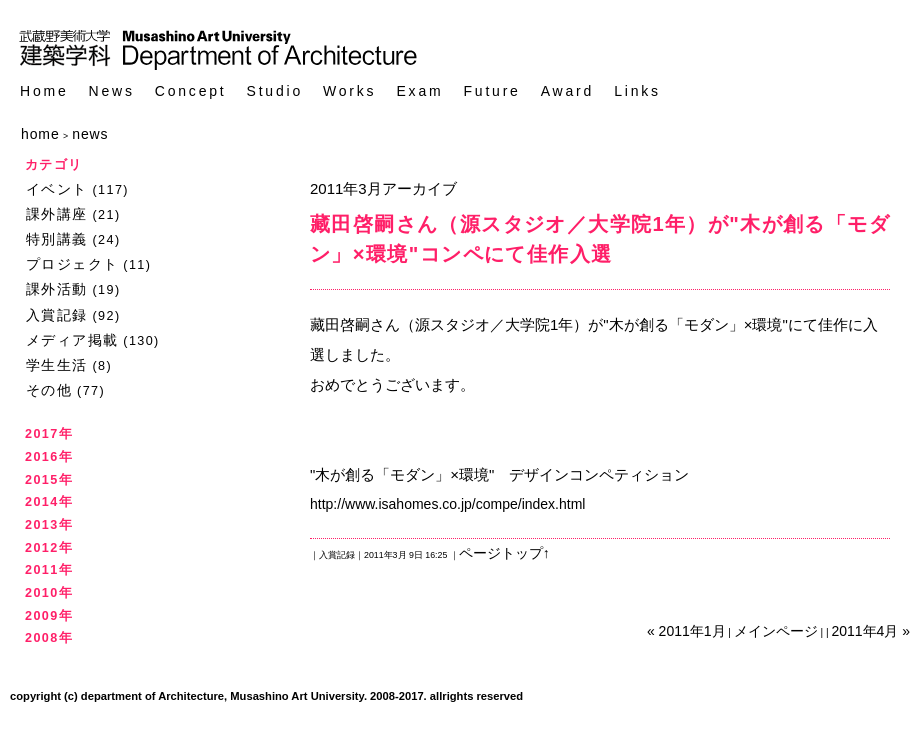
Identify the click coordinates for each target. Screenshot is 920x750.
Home (44, 91)
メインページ (776, 631)
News (112, 91)
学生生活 (57, 365)
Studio (275, 91)
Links (637, 91)
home (40, 134)
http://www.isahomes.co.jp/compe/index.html (447, 504)
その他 (49, 390)
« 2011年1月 (686, 631)
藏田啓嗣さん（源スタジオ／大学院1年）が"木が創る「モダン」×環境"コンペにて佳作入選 (600, 239)
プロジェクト (72, 264)
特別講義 (57, 239)
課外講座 (57, 214)
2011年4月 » (870, 631)
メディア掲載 (72, 340)
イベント (57, 189)
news (90, 134)
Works (349, 91)
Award (567, 91)
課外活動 (57, 289)
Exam (419, 91)
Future (491, 91)
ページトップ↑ (504, 553)
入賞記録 (57, 315)
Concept (191, 91)
